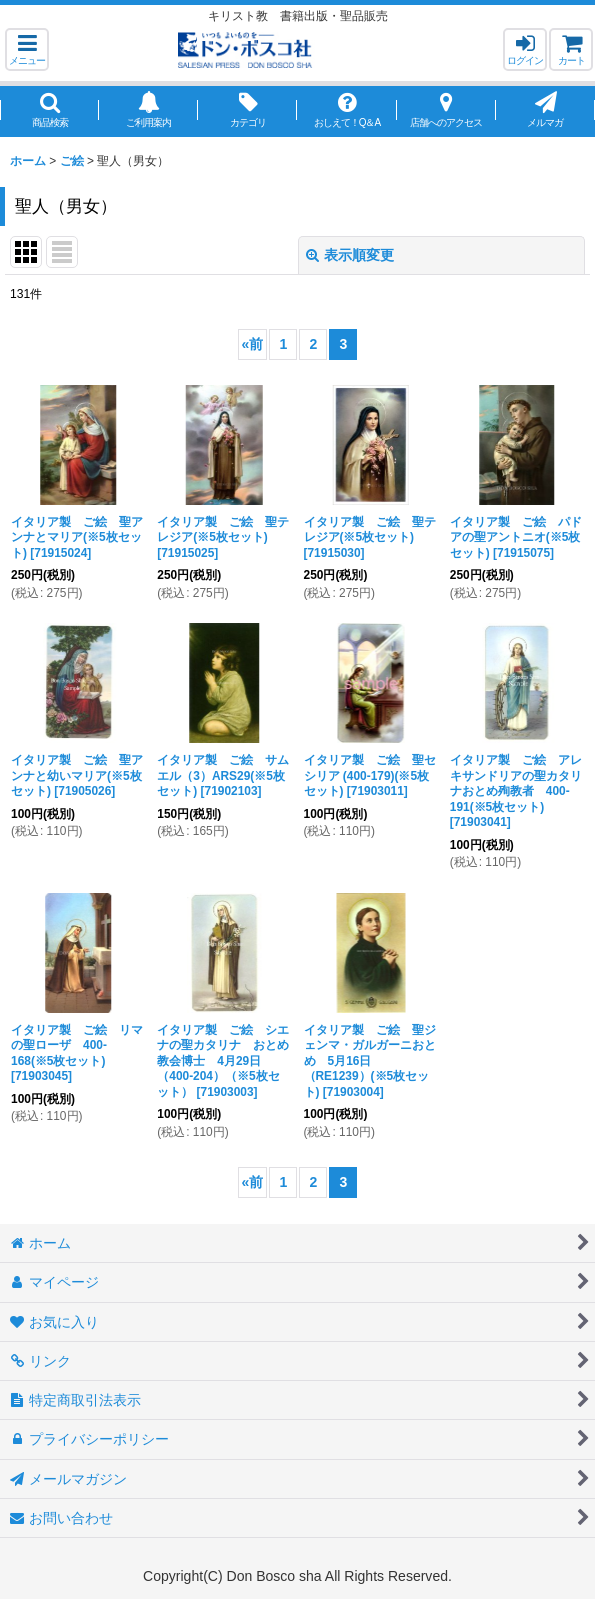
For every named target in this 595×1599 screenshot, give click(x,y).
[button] (27, 49)
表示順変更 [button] (350, 255)
